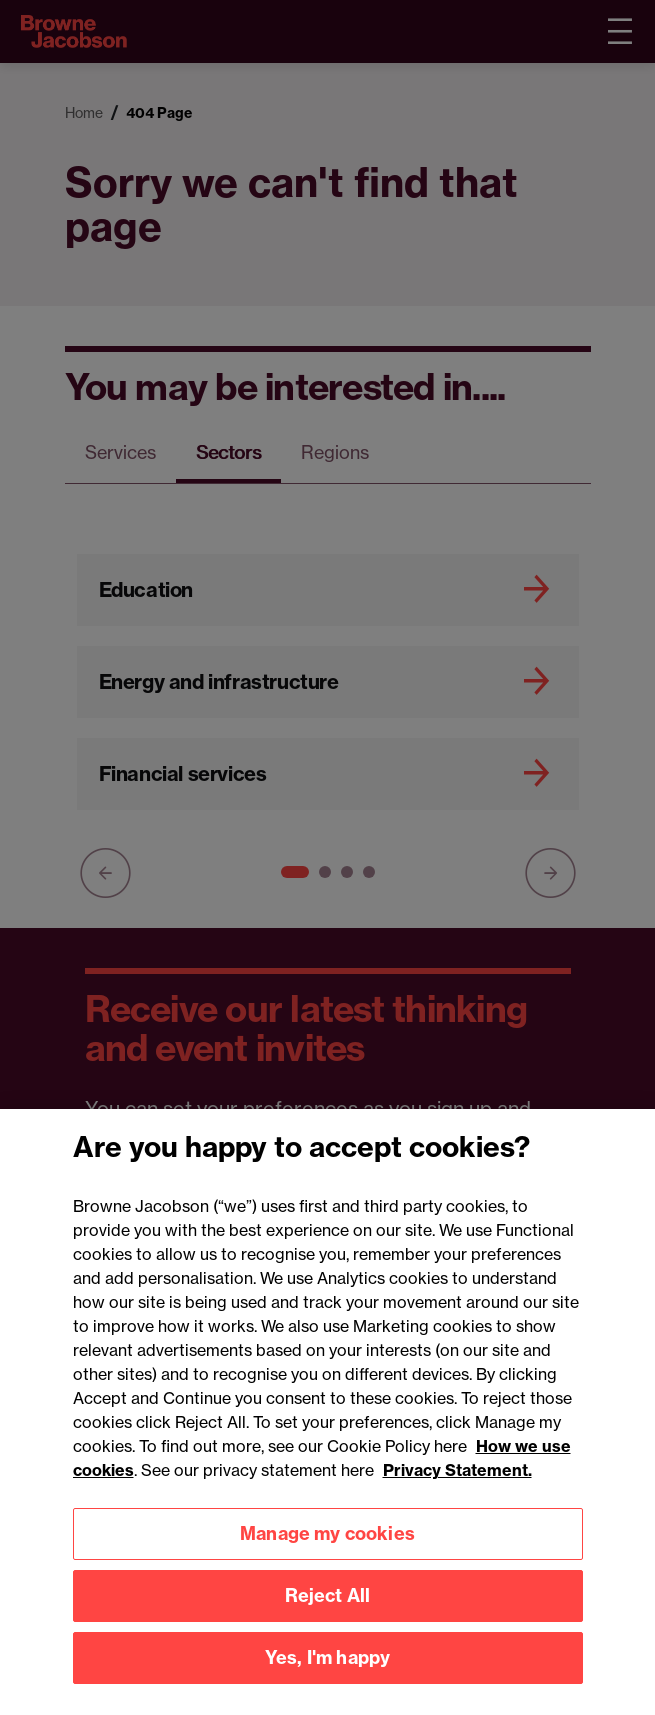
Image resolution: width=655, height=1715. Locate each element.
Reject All (328, 1616)
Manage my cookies (327, 1554)
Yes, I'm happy (328, 1678)
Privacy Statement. (457, 1490)
